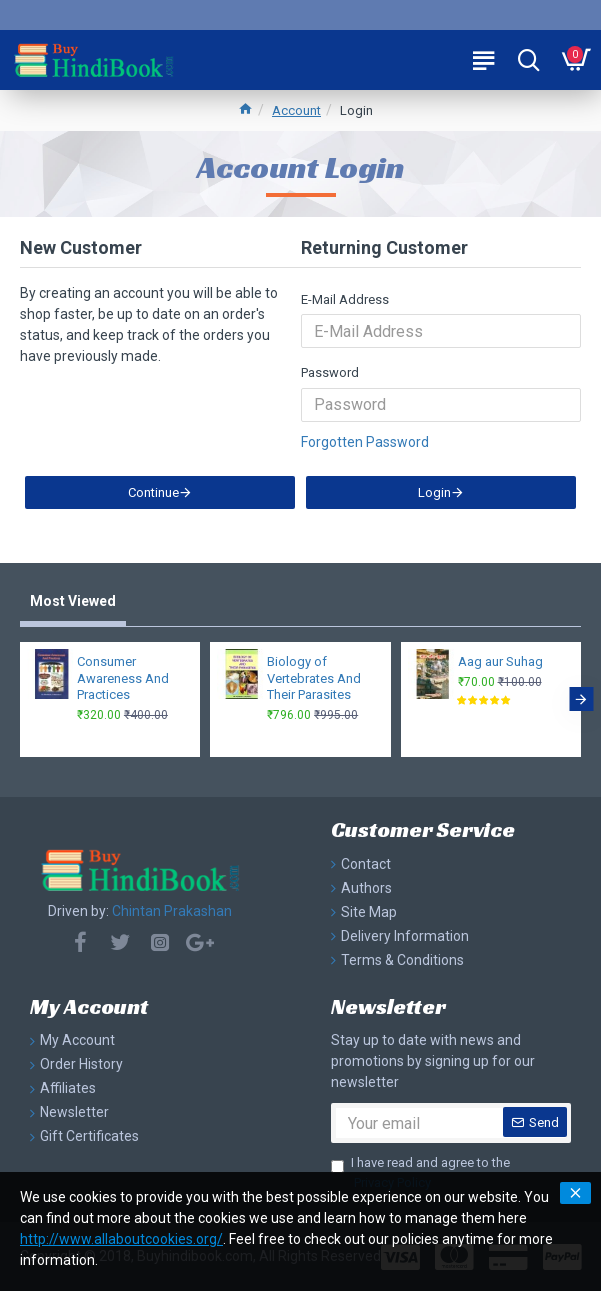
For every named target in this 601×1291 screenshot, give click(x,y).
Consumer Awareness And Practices (123, 678)
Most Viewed (73, 602)
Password (330, 372)
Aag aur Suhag (500, 661)
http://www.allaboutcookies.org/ (121, 1239)
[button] (581, 700)
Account (296, 110)
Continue (153, 497)
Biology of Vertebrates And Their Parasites (314, 678)
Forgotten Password (365, 442)
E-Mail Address (345, 299)
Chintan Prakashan (172, 911)
